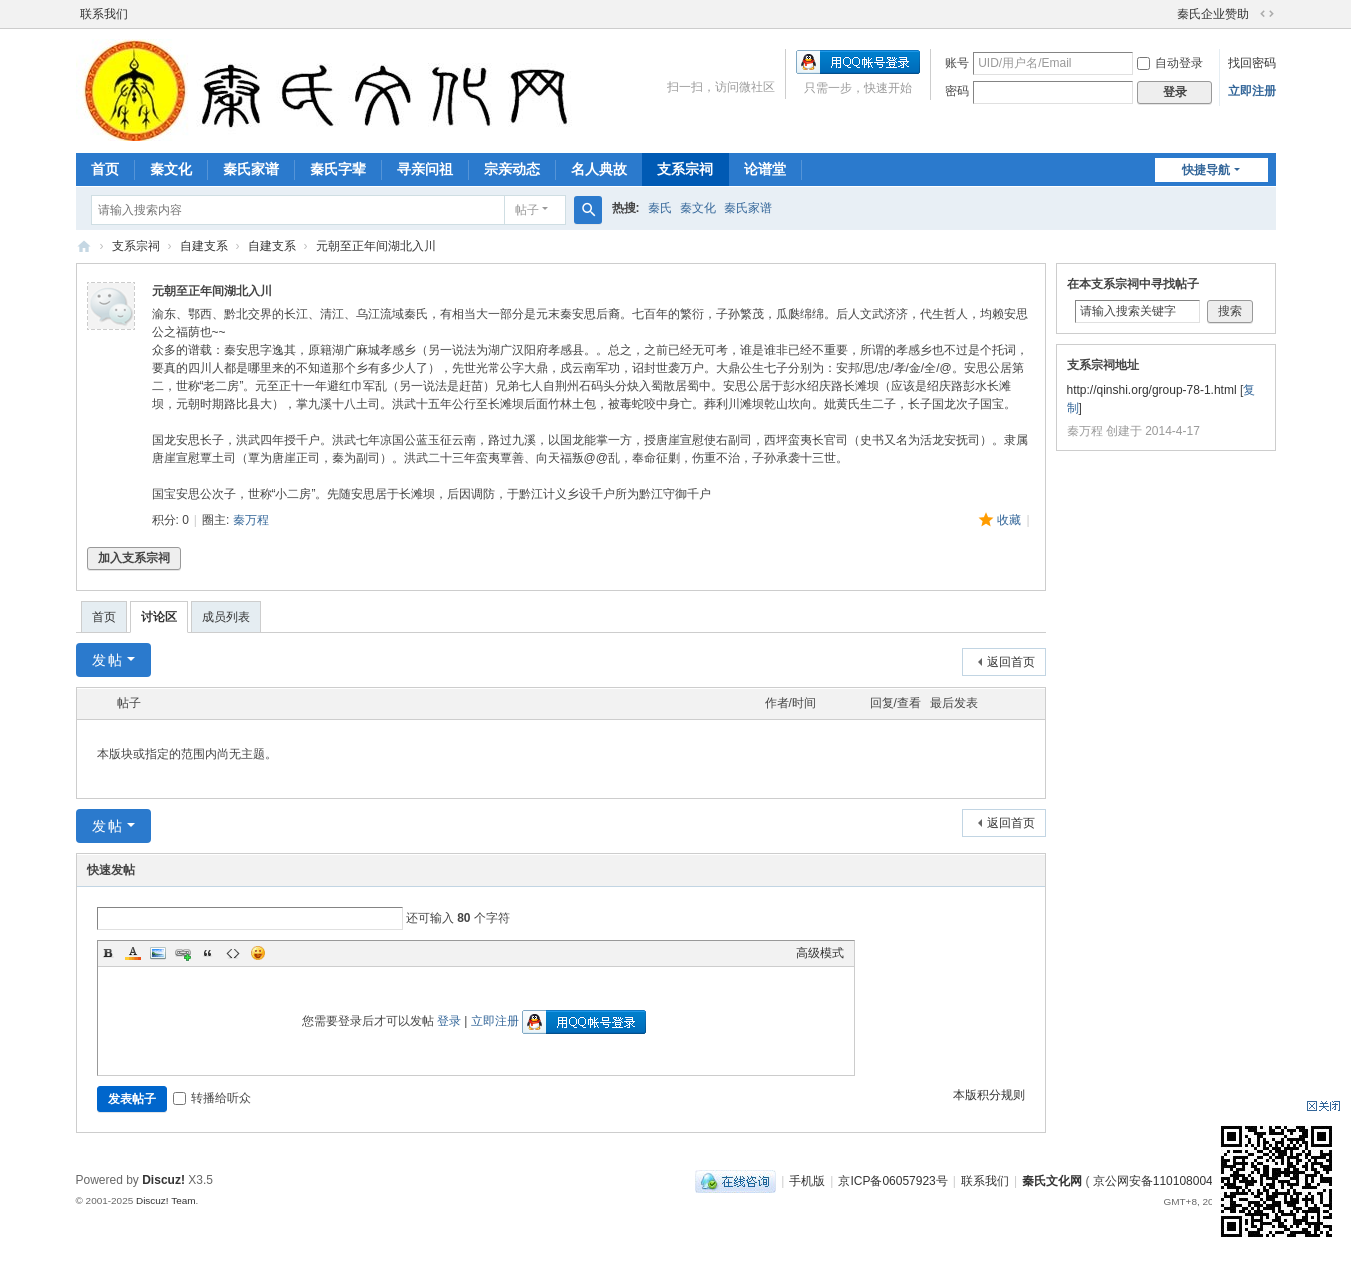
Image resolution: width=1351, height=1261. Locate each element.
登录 (449, 1021)
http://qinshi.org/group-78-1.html (1152, 390)
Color (133, 953)
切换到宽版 (1267, 14)
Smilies (258, 953)
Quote (208, 953)
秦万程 (251, 520)
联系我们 (104, 14)
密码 (957, 91)
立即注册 (1252, 91)
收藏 (1009, 520)
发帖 (108, 660)
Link (183, 953)
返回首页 (1011, 662)
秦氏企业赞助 (1213, 14)
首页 (105, 169)
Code (233, 953)
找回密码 (1252, 63)
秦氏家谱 (251, 169)
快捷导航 (1206, 170)
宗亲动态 (512, 169)
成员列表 (226, 617)
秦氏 (660, 208)
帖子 (527, 210)
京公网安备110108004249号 (1169, 1181)
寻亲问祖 (425, 169)
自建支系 (204, 246)
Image (158, 953)
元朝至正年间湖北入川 (376, 246)
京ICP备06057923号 (892, 1181)
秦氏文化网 (84, 246)
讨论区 (159, 617)
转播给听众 (212, 1098)
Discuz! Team (166, 1200)
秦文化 (171, 169)
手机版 (807, 1181)
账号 (957, 63)
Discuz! (163, 1180)
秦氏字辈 (338, 169)
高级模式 (820, 953)
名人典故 (599, 169)
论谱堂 (765, 169)
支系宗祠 (685, 169)
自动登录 (1170, 63)
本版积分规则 (989, 1095)
